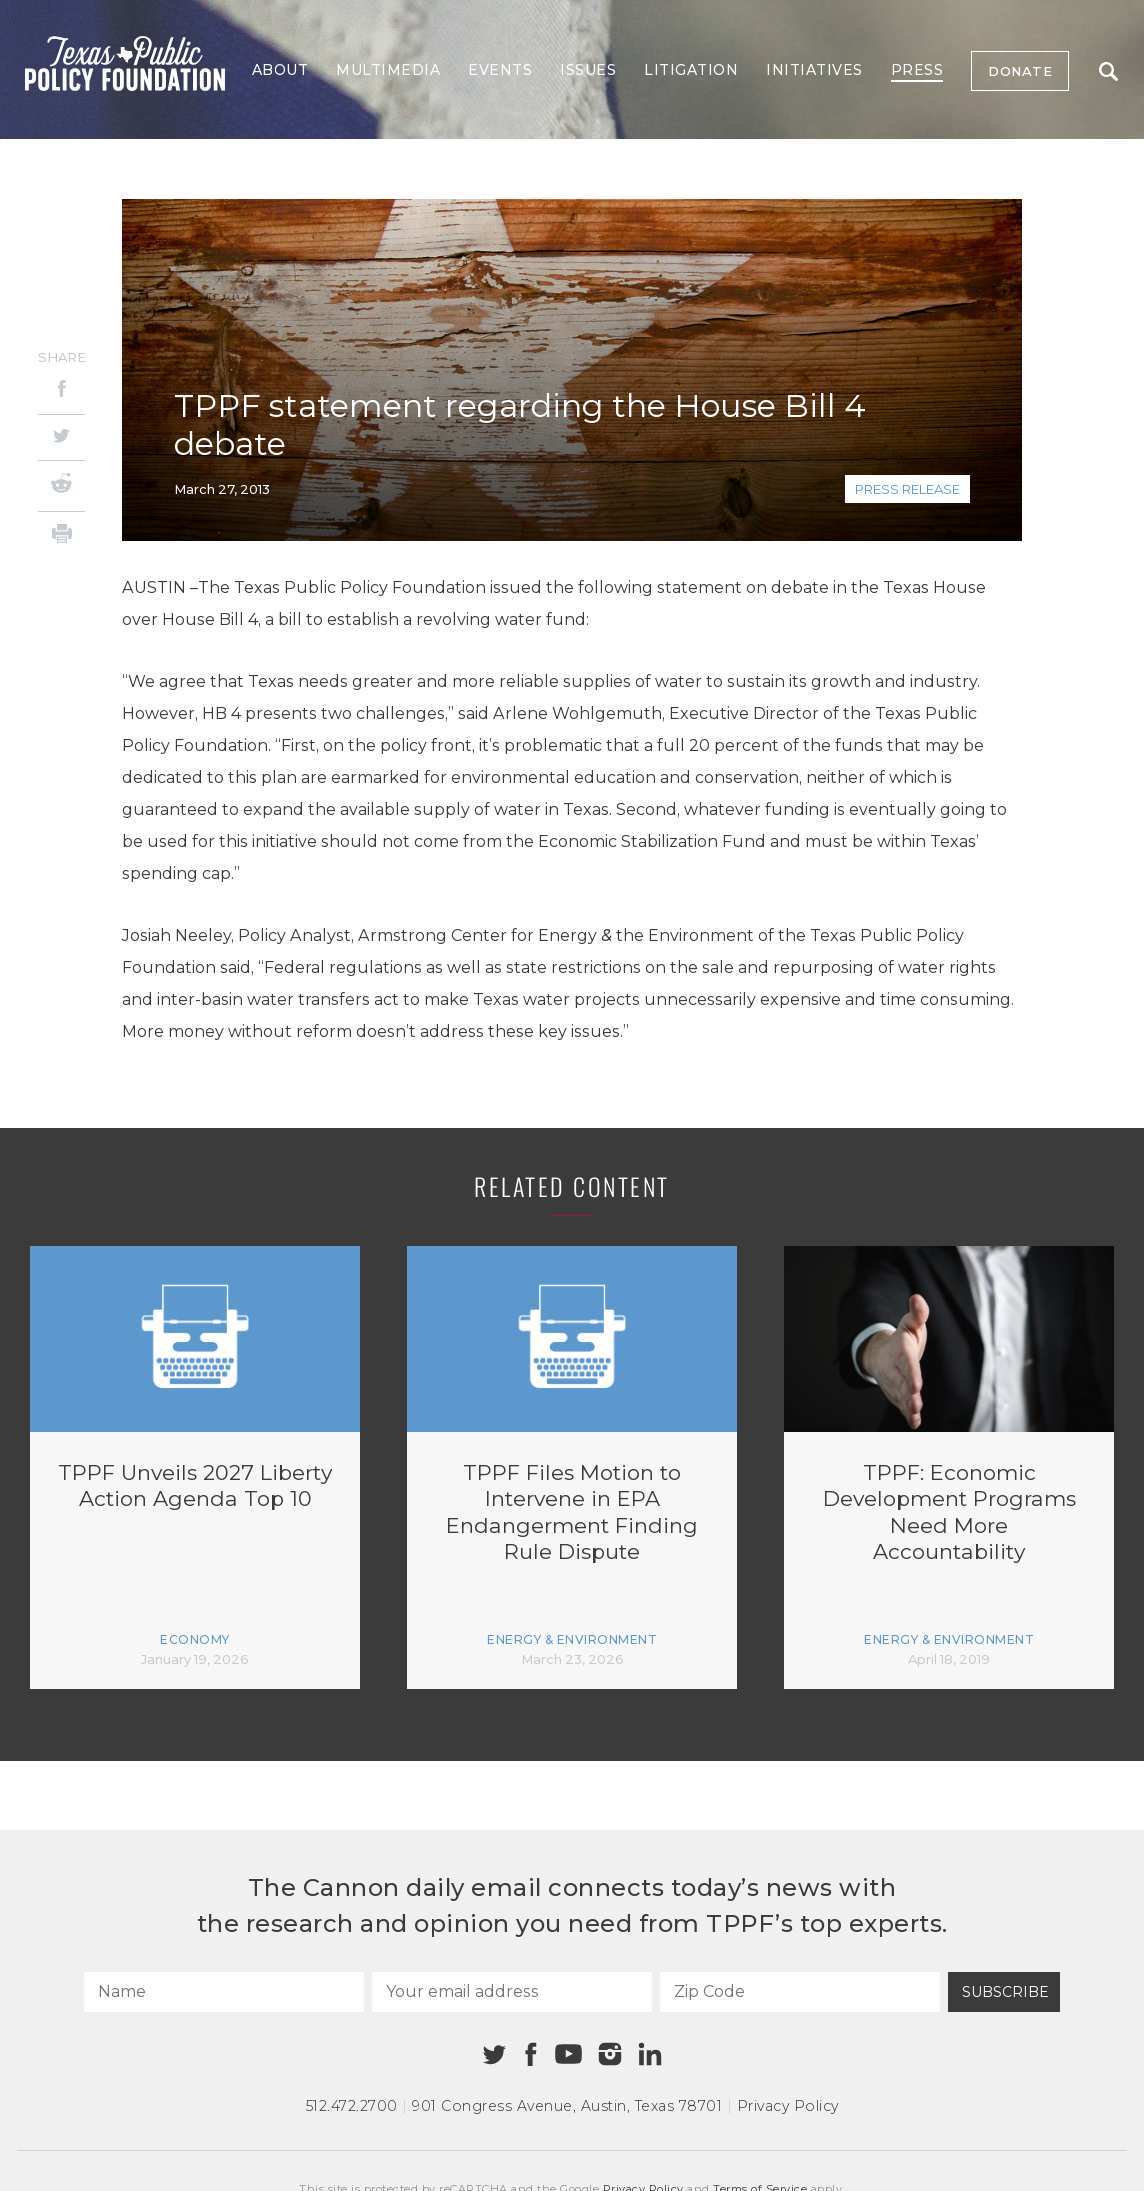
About (280, 70)
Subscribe (1005, 1992)
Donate (1020, 71)
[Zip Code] (800, 1992)
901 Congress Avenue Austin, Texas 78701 (567, 2106)
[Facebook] (61, 391)
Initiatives (814, 70)
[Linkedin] (650, 2054)
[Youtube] (568, 2055)
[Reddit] (61, 486)
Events (500, 70)
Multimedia (388, 70)
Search (1108, 71)
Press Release (907, 489)
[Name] (224, 1992)
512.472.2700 (352, 2106)
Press (917, 70)
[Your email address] (512, 1992)
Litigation (691, 70)
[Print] (61, 536)
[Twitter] (61, 437)
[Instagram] (610, 2054)
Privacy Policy (788, 2106)
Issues (588, 70)
